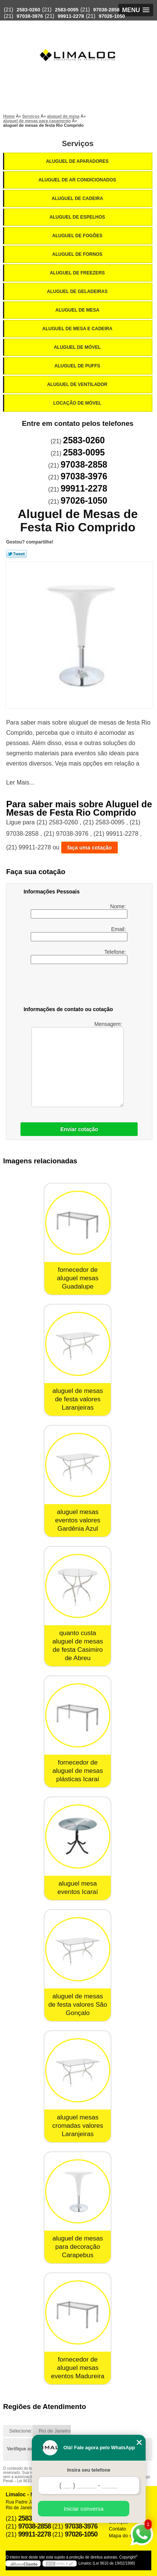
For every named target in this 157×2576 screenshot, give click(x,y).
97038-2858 (106, 10)
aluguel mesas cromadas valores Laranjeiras (77, 2126)
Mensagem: (77, 1064)
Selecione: (20, 2431)
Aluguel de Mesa (77, 310)
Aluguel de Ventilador (77, 384)
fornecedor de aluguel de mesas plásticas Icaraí (77, 1771)
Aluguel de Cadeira (78, 198)
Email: (79, 933)
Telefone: (79, 956)
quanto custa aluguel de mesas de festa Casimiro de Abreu (77, 1645)
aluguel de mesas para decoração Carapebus (77, 2247)
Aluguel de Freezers (78, 273)
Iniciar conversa (84, 2508)
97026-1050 (112, 16)
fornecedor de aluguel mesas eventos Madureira (78, 2368)
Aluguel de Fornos (78, 254)
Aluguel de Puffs (78, 366)
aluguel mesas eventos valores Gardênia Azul (77, 1520)
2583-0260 (28, 10)
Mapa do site (123, 2535)
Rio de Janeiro (55, 2431)
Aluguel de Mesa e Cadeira (78, 328)
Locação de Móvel (78, 403)
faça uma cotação (89, 847)
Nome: (79, 911)
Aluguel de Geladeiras (78, 291)
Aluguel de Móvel (78, 347)
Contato (117, 2529)
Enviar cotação (79, 1129)
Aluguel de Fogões (78, 235)
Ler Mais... (20, 782)
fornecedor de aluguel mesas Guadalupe (78, 1278)
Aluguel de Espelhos (78, 217)
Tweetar (16, 554)
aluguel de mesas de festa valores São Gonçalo (77, 2005)
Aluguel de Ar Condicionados (77, 180)
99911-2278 (71, 16)
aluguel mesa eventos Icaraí (78, 1887)
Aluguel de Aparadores (78, 161)
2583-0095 (66, 10)
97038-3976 (30, 16)
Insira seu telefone (88, 2470)
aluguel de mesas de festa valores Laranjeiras (77, 1399)
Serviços (77, 143)
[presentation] (71, 986)
